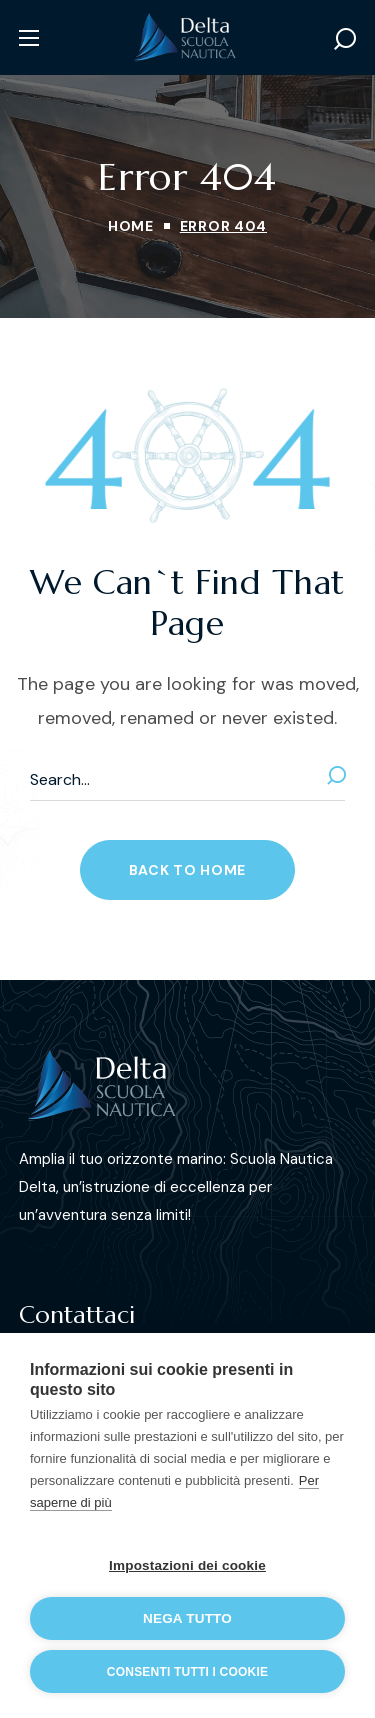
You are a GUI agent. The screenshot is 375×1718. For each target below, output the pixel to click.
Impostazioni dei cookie (187, 1565)
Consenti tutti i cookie (187, 1672)
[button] (345, 38)
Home (131, 226)
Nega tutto (187, 1618)
